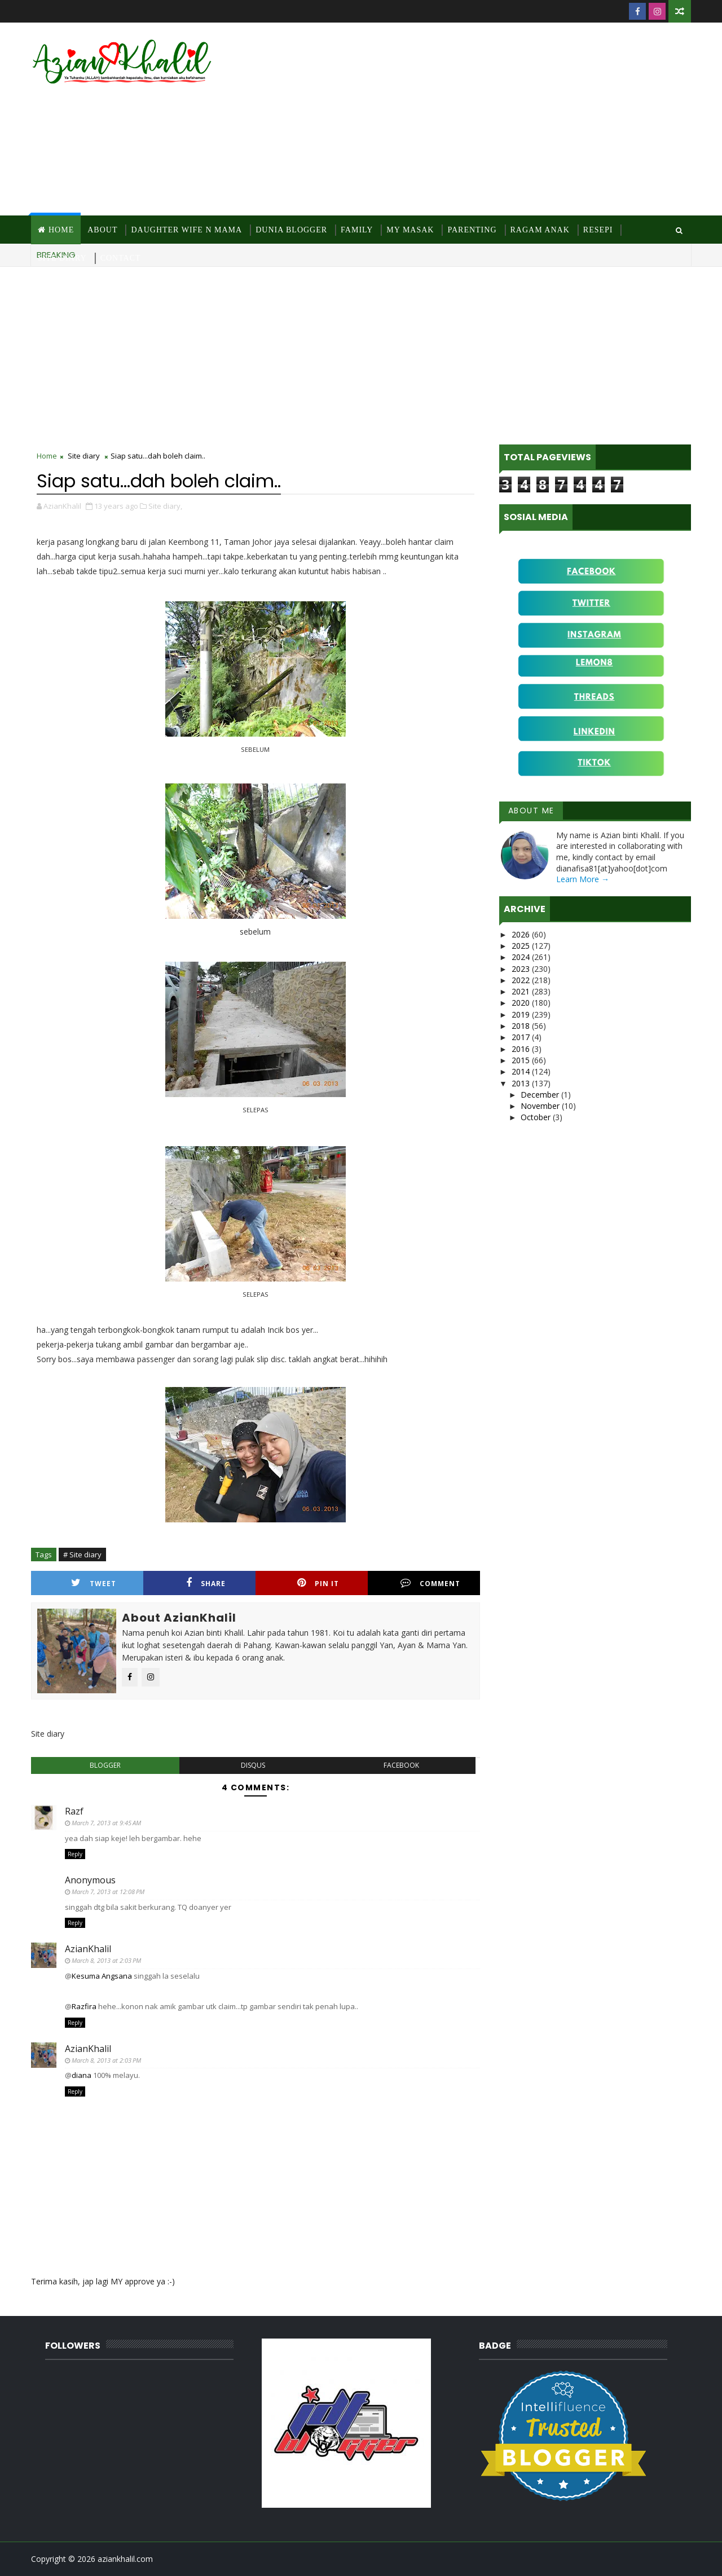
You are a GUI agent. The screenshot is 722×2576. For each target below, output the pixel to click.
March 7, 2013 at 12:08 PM (108, 1891)
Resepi (598, 230)
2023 (522, 968)
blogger (105, 1765)
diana (81, 2075)
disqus (253, 1765)
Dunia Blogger (291, 230)
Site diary (84, 456)
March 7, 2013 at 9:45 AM (106, 1822)
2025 (522, 945)
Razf (74, 1811)
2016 (522, 1048)
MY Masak (410, 230)
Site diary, (165, 506)
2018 (522, 1025)
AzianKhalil (88, 1949)
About (102, 230)
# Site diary (82, 1554)
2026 (522, 934)
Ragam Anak (540, 230)
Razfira (84, 2006)
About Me (531, 810)
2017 (522, 1037)
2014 (522, 1071)
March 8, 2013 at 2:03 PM (106, 1960)
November (541, 1105)
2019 (522, 1014)
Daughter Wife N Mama (186, 230)
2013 (522, 1083)
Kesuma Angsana (102, 1976)
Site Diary (62, 258)
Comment (430, 1583)
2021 (522, 991)
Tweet (93, 1583)
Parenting (471, 230)
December (541, 1094)
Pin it (318, 1583)
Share (206, 1583)
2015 (522, 1060)
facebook (401, 1765)
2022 (522, 980)
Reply (75, 1854)
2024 (522, 957)
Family (357, 230)
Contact (120, 258)
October (537, 1117)
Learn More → (582, 879)
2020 (522, 1002)
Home (61, 230)
